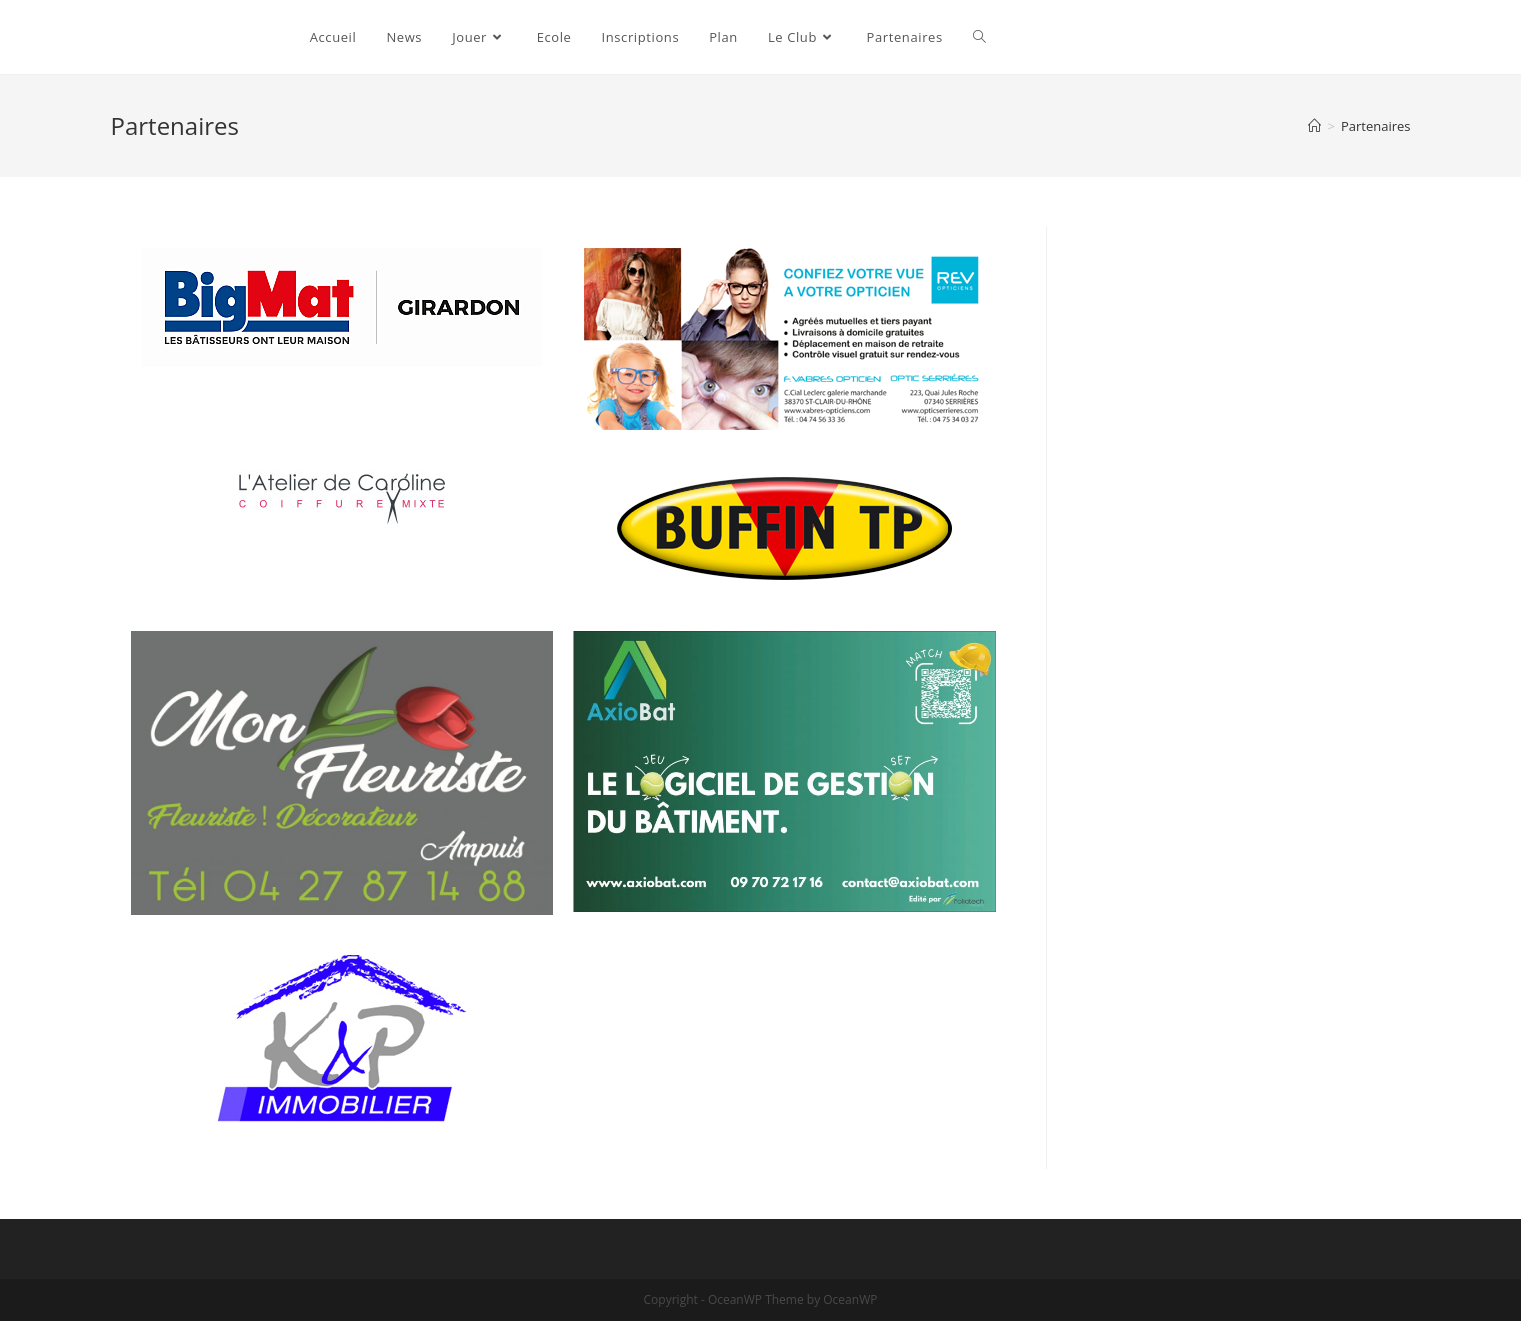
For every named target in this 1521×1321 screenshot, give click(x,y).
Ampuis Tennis (193, 36)
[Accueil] (1314, 126)
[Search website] (979, 37)
